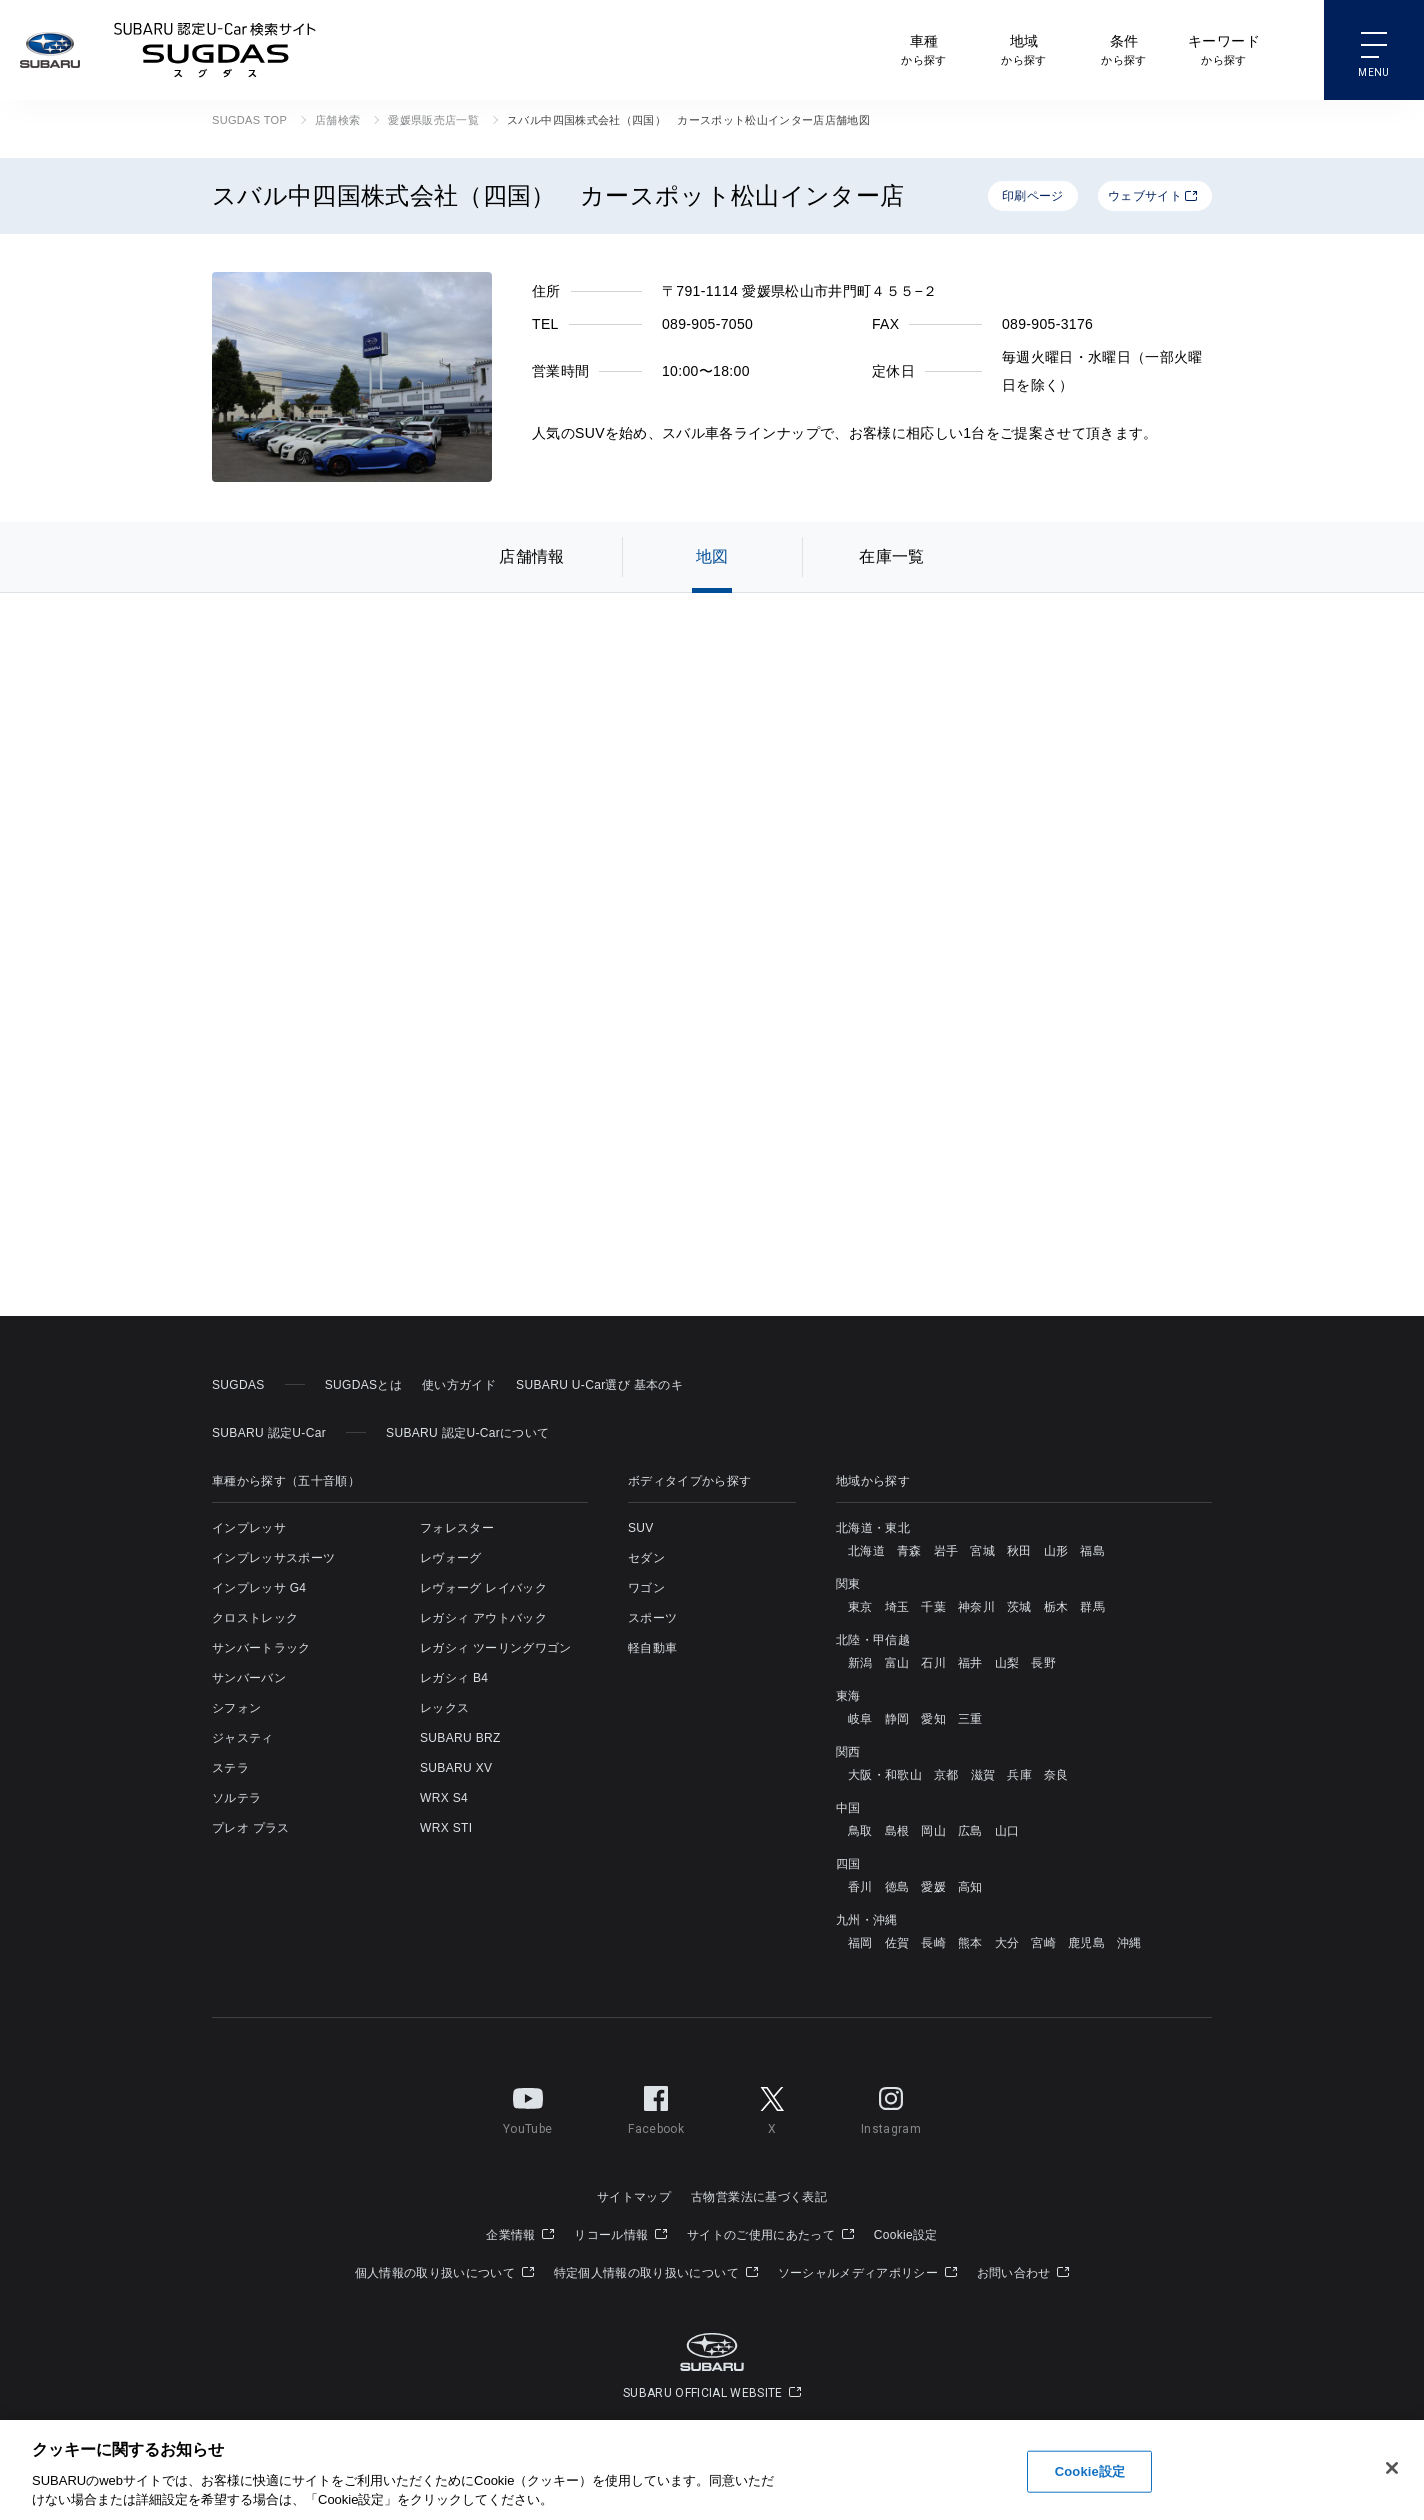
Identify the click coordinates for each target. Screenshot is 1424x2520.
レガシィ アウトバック (483, 1618)
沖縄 (1129, 1943)
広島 (970, 1831)
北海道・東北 (873, 1528)
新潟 (860, 1663)
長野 (1043, 1663)
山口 (1007, 1831)
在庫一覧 (891, 556)
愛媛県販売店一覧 (433, 120)
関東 (848, 1584)
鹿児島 (1086, 1943)
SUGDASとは (363, 1385)
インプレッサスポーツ (273, 1558)
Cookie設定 (906, 2235)
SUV (641, 1528)
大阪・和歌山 (885, 1775)
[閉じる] (1392, 2468)
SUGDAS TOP (249, 120)
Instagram (891, 2107)
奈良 (1056, 1775)
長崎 (933, 1943)
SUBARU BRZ (460, 1738)
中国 (848, 1808)
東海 (848, 1696)
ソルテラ (236, 1798)
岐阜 (860, 1719)
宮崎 (1043, 1943)
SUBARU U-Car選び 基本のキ (599, 1385)
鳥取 (860, 1831)
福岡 (860, 1943)
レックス (444, 1708)
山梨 (1007, 1663)
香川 (860, 1887)
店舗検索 (337, 120)
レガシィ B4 (454, 1678)
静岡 (897, 1719)
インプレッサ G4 (259, 1588)
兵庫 (1019, 1775)
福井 (970, 1663)
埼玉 (897, 1607)
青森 (909, 1551)
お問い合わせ (1023, 2273)
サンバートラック (261, 1648)
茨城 (1019, 1607)
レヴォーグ (451, 1558)
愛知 (933, 1719)
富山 (897, 1663)
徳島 (897, 1887)
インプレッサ (249, 1528)
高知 (970, 1887)
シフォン (236, 1708)
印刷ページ (1033, 196)
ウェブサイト (1152, 196)
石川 (933, 1663)
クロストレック (255, 1618)
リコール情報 (620, 2235)
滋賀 (983, 1775)
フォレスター (457, 1528)
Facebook (656, 2107)
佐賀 (897, 1943)
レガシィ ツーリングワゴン (496, 1648)
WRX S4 (444, 1798)
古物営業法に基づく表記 (759, 2197)
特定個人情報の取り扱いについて (656, 2273)
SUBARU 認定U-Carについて (467, 1433)
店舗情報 (531, 556)
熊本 (970, 1943)
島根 (897, 1831)
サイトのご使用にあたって (770, 2235)
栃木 (1056, 1607)
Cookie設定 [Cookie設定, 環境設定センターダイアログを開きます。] (1090, 2471)
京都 (946, 1775)
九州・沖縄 (867, 1920)
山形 (1056, 1551)
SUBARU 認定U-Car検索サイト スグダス (215, 50)
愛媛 (933, 1887)
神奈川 (976, 1607)
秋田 (1019, 1551)
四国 (848, 1864)
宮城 (982, 1551)
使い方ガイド (459, 1385)
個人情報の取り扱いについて (444, 2273)
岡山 (933, 1831)
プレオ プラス (251, 1828)
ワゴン (646, 1588)
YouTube (527, 2107)
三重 (970, 1719)
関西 (848, 1752)
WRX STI (446, 1828)
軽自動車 (652, 1648)
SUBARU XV (456, 1768)
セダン (646, 1558)
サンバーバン (249, 1678)
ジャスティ (243, 1738)
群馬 (1092, 1607)
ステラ (230, 1768)
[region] (712, 2470)
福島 (1092, 1551)
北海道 (866, 1551)
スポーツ (652, 1618)
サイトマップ (634, 2197)
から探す (923, 48)
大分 (1007, 1943)
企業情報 (520, 2235)
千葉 (933, 1607)
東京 (860, 1607)
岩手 (946, 1551)
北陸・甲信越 (873, 1640)
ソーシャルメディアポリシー (867, 2273)
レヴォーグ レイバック (483, 1588)
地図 (712, 556)
